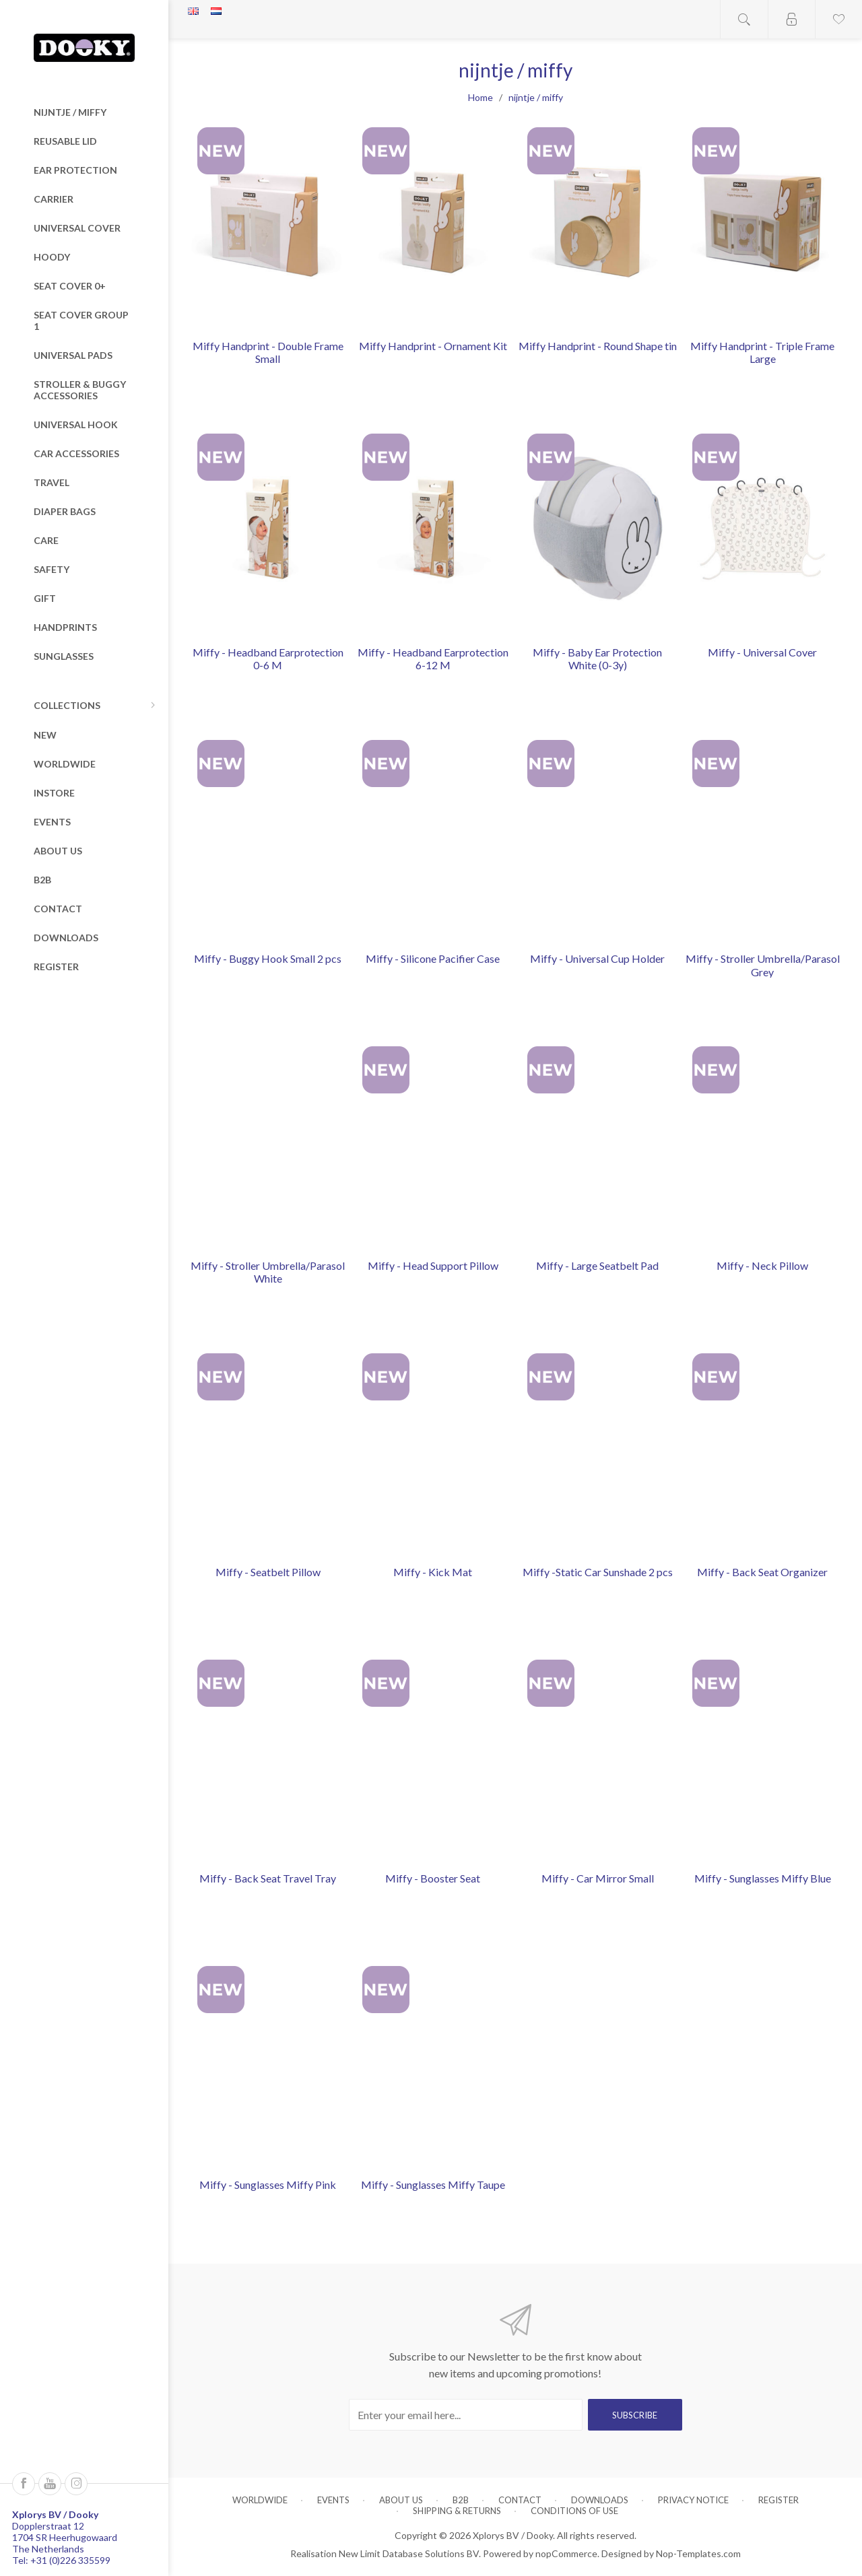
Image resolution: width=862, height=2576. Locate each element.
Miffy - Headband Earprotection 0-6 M (268, 658)
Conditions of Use (574, 2510)
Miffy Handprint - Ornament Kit (433, 345)
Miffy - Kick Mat (432, 1571)
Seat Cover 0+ (70, 286)
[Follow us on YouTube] (49, 2483)
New (45, 735)
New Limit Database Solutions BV (409, 2553)
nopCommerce (566, 2553)
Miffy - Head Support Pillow (433, 1265)
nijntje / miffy (70, 112)
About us (58, 850)
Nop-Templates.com (698, 2553)
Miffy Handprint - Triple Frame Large (762, 352)
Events (52, 821)
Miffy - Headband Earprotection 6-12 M (433, 658)
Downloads (66, 937)
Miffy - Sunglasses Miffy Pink (267, 2184)
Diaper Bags (65, 511)
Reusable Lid (65, 141)
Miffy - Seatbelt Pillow (268, 1571)
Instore (54, 793)
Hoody (52, 257)
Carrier (53, 199)
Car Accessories (76, 453)
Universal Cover (77, 228)
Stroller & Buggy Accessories (80, 389)
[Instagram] (76, 2483)
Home (480, 97)
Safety (51, 569)
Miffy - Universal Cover (762, 652)
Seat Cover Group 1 (81, 320)
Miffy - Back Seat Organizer (762, 1571)
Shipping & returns (457, 2510)
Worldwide (65, 764)
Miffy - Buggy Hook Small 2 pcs (267, 958)
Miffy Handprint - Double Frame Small (268, 352)
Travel (51, 482)
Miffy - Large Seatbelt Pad (597, 1265)
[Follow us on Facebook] (23, 2483)
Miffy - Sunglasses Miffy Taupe (433, 2184)
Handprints (65, 627)
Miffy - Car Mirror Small (597, 1878)
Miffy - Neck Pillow (762, 1265)
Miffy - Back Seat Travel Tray (267, 1878)
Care (46, 540)
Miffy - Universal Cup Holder (597, 958)
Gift (45, 598)
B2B (42, 879)
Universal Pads (73, 355)
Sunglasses (64, 656)
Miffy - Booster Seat (432, 1878)
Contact (58, 908)
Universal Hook (76, 424)
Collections (67, 705)
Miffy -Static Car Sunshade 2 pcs (598, 1571)
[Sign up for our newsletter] (466, 2415)
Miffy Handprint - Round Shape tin (598, 345)
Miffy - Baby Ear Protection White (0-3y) (597, 658)
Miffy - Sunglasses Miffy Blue (762, 1878)
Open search (744, 19)
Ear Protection (75, 170)
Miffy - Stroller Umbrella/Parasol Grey (763, 965)
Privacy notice (693, 2500)
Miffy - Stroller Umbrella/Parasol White (268, 1272)
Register (56, 966)
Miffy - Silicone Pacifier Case (433, 958)
